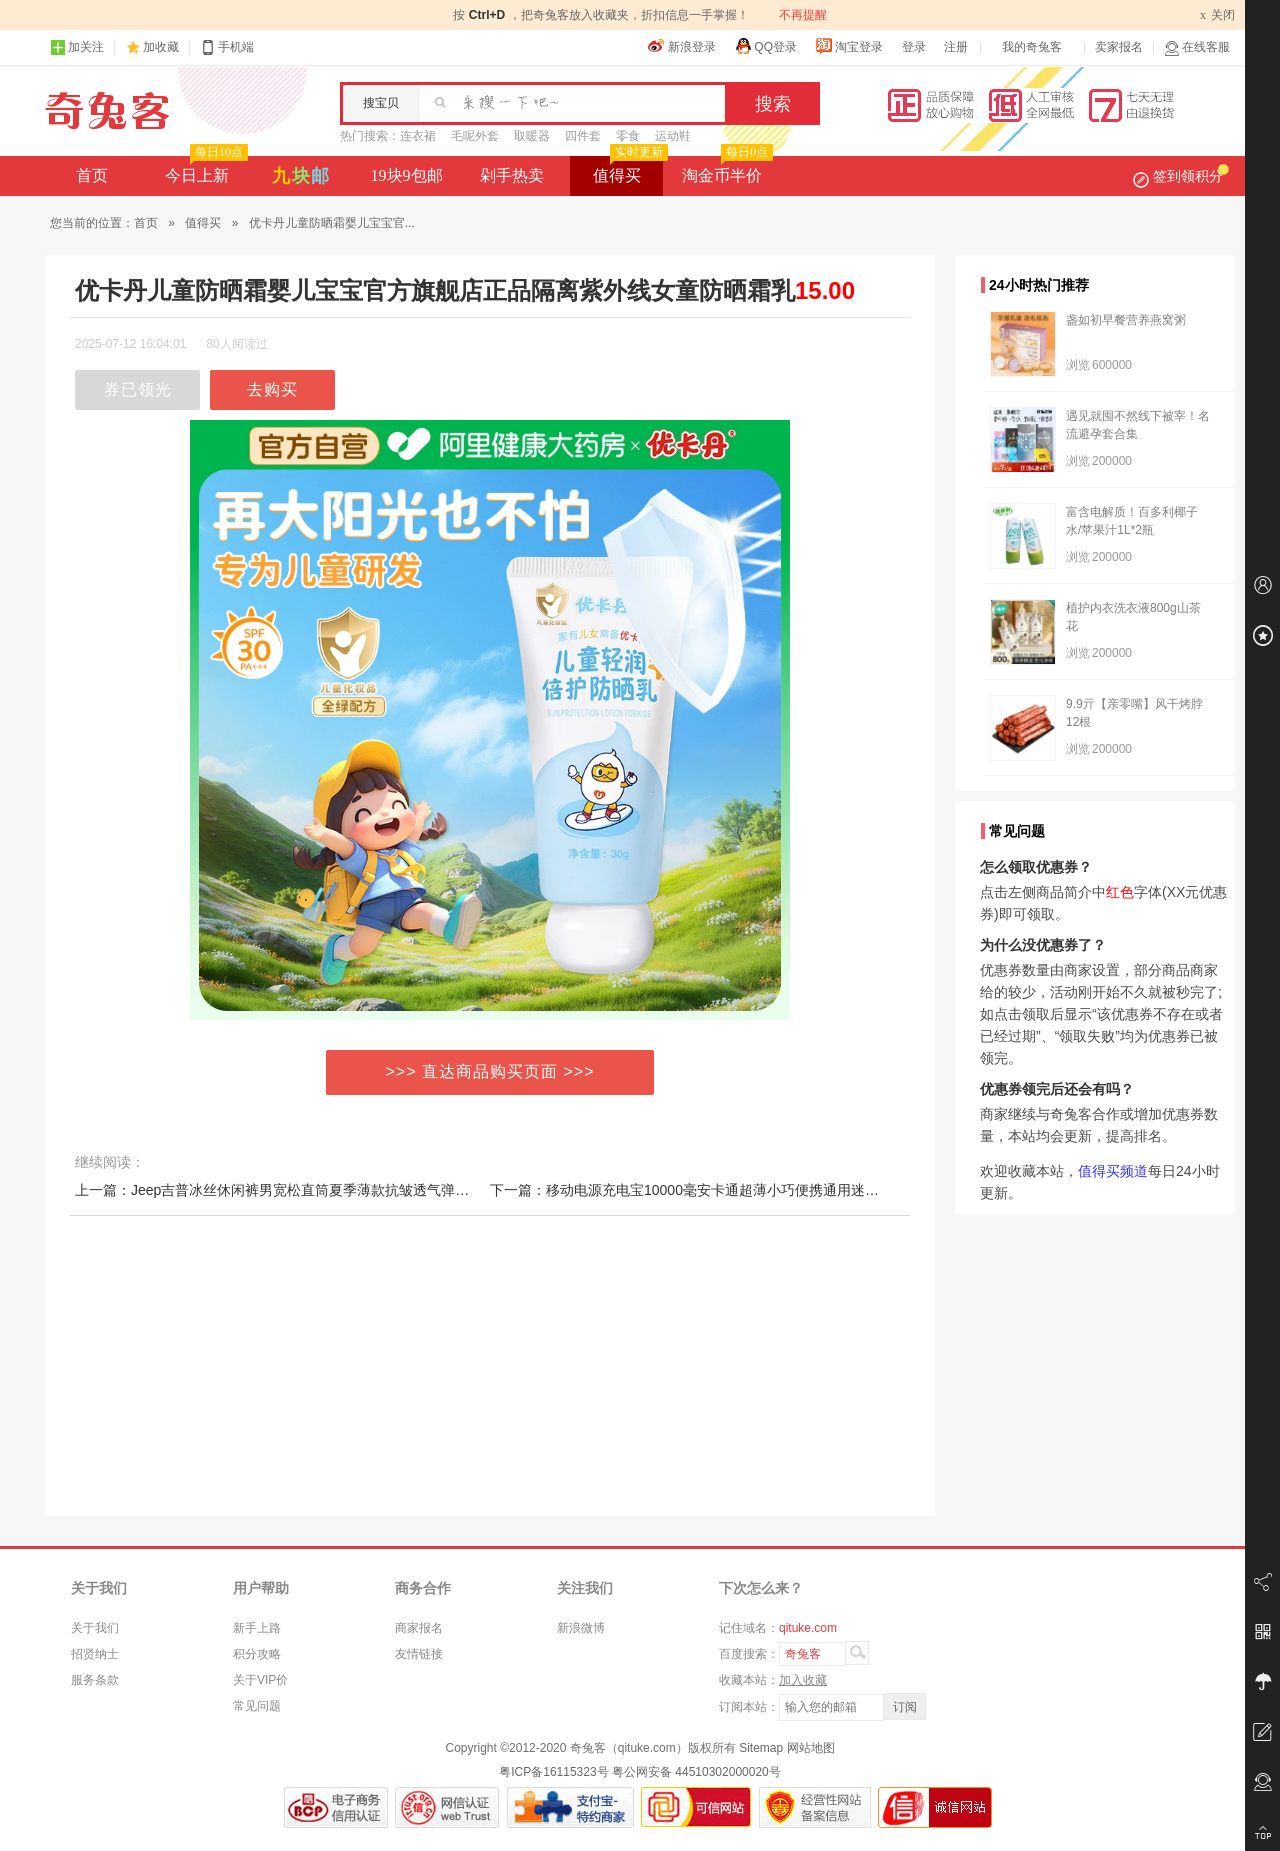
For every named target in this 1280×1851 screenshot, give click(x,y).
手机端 (227, 47)
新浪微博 (581, 1628)
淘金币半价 (725, 170)
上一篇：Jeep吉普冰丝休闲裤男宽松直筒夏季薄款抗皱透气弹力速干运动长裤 (314, 1190)
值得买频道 (1113, 1171)
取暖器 (532, 136)
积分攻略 (257, 1654)
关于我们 (95, 1628)
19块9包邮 (407, 175)
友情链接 (419, 1654)
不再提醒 (803, 15)
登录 (914, 47)
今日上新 (204, 170)
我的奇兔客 (1032, 47)
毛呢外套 (475, 136)
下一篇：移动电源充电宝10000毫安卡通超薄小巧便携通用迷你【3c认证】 (720, 1190)
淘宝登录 (849, 46)
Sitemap (761, 1748)
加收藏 (161, 47)
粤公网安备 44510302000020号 (696, 1772)
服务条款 (95, 1680)
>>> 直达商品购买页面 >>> (490, 1071)
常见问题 (257, 1706)
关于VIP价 (260, 1680)
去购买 (272, 389)
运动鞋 (673, 136)
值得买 (628, 170)
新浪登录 (682, 46)
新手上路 (257, 1628)
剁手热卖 (512, 175)
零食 (628, 136)
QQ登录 (765, 46)
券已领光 (138, 389)
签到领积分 (1181, 176)
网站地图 (811, 1748)
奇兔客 (107, 111)
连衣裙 (418, 136)
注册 (956, 47)
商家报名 (419, 1628)
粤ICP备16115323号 (553, 1772)
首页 (92, 175)
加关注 (77, 47)
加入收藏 (803, 1680)
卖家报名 (1119, 47)
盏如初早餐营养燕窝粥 (1126, 320)
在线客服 (1197, 47)
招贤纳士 (95, 1654)
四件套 (583, 136)
